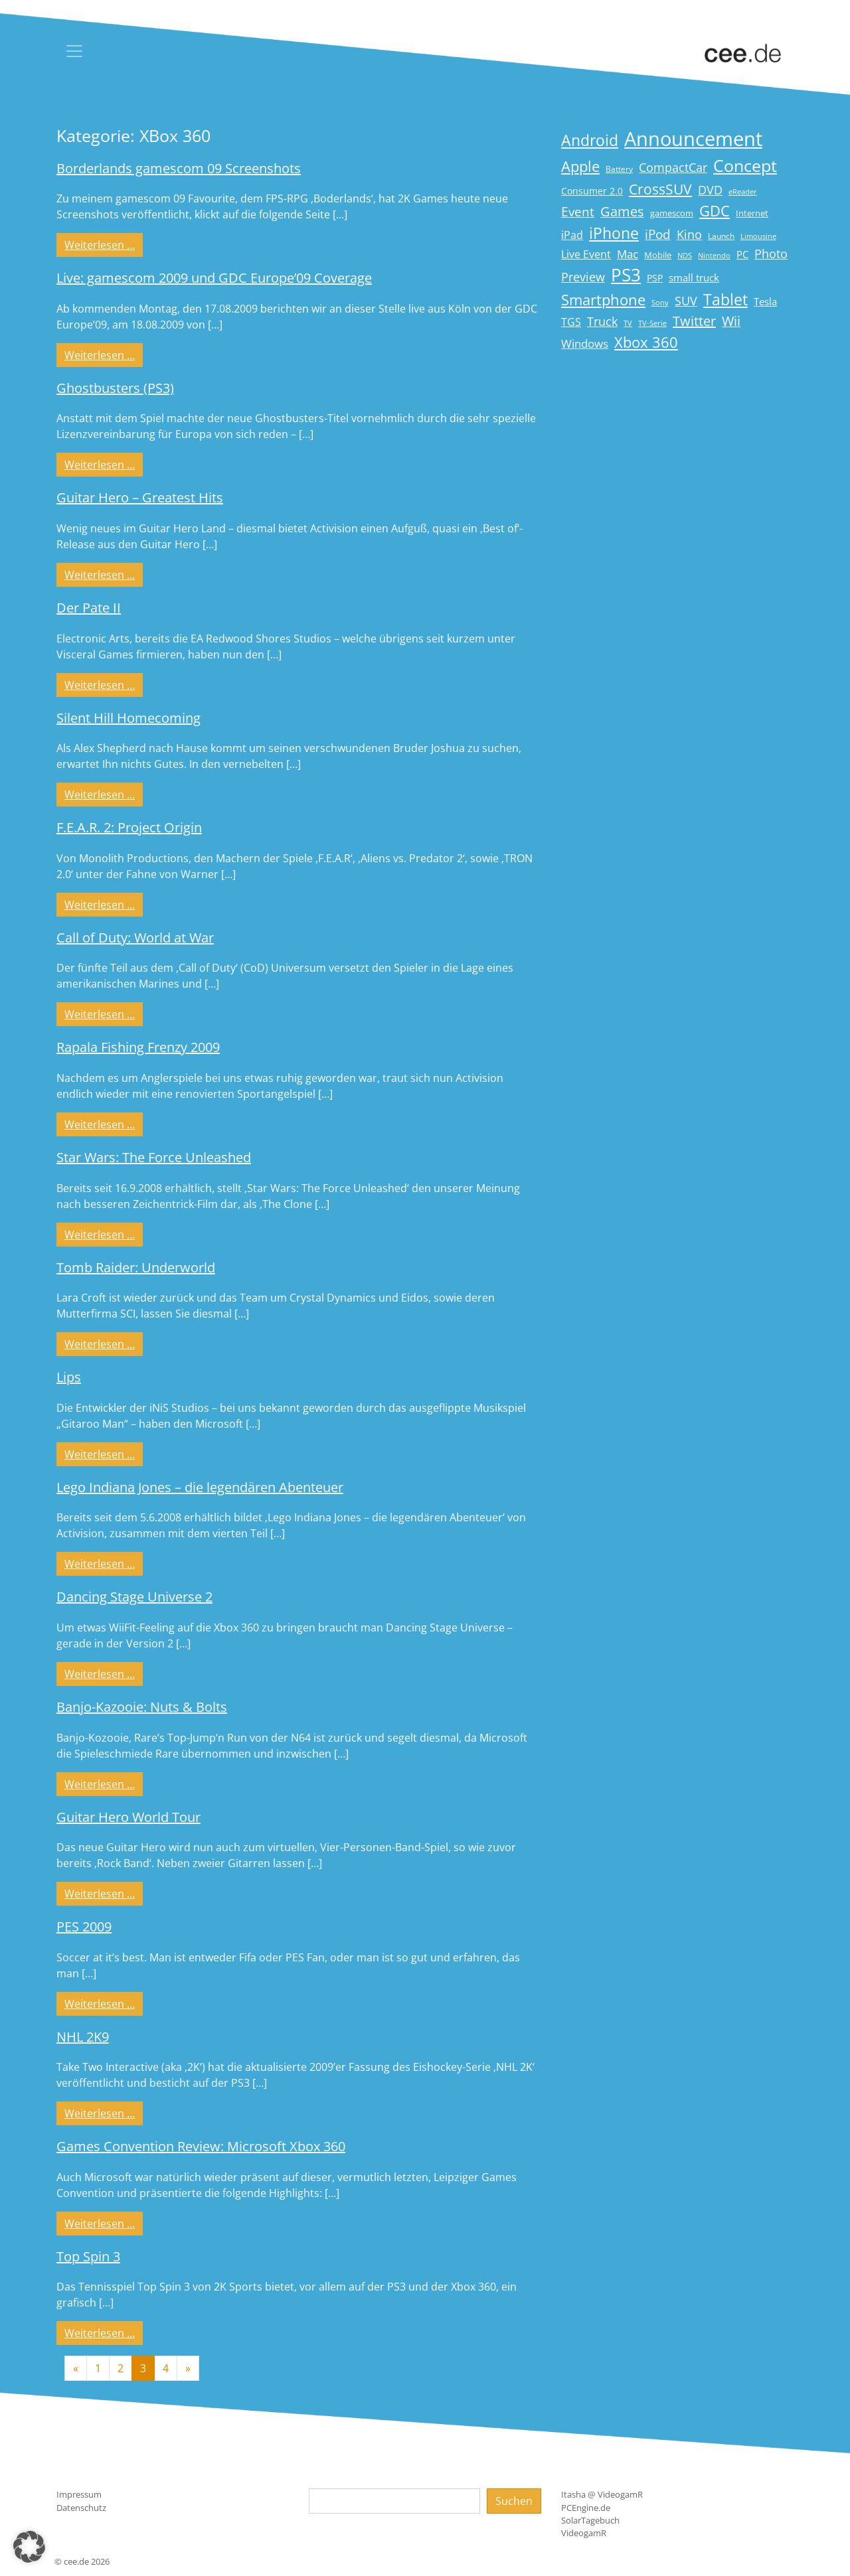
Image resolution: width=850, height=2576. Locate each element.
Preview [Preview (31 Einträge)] (583, 277)
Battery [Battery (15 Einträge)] (619, 169)
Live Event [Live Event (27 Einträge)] (586, 254)
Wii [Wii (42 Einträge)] (731, 321)
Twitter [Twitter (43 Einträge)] (694, 321)
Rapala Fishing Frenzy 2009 (138, 1047)
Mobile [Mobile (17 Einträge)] (657, 255)
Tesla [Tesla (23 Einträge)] (765, 301)
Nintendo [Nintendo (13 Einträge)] (714, 255)
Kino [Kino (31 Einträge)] (689, 234)
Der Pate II (88, 608)
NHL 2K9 (82, 2037)
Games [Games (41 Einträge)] (622, 211)
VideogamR (583, 2533)
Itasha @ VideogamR (602, 2494)
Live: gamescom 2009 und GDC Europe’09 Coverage (214, 278)
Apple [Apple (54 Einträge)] (580, 166)
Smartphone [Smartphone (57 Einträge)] (603, 299)
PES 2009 (84, 1926)
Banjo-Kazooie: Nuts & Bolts (141, 1707)
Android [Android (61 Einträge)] (589, 140)
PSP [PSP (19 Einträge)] (655, 278)
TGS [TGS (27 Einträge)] (571, 321)
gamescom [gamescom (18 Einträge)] (671, 213)
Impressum (79, 2494)
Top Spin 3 (88, 2256)
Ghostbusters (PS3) (115, 388)
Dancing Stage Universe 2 (134, 1597)
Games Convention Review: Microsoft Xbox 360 (200, 2146)
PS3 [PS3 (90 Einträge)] (626, 275)
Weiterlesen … (103, 244)
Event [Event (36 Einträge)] (577, 211)
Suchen (514, 2501)
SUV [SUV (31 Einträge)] (686, 301)
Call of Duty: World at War (135, 938)
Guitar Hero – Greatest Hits (139, 497)
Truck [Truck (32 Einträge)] (602, 321)
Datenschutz (81, 2508)
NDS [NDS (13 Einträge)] (684, 255)
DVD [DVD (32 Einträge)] (710, 190)
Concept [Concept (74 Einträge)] (745, 166)
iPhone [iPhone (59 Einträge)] (614, 233)
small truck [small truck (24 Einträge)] (694, 278)
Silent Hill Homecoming (128, 718)
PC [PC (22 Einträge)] (742, 254)
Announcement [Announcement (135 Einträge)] (693, 138)
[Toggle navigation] (74, 51)
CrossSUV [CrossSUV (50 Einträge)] (660, 188)
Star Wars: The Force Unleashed (153, 1157)
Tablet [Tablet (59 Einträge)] (725, 299)
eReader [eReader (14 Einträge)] (742, 191)
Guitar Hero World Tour (128, 1817)
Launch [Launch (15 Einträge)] (721, 236)
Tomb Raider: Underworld (135, 1267)
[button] (29, 2547)
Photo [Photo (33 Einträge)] (771, 254)
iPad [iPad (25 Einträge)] (572, 235)
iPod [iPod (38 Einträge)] (658, 234)
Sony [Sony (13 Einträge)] (660, 302)
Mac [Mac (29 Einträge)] (627, 254)
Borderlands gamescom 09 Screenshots (178, 168)
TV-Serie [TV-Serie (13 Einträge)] (652, 323)
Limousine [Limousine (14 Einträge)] (758, 236)
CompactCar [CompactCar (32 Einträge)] (673, 167)
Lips (68, 1377)
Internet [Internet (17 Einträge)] (752, 213)
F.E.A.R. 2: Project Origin (129, 827)
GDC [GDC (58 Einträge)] (714, 210)
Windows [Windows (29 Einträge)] (584, 343)
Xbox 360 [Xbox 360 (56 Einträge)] (646, 342)
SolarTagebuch (590, 2520)
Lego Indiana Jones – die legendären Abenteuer (199, 1487)
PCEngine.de (585, 2508)
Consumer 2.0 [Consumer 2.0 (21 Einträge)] (592, 191)
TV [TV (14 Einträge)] (628, 323)
